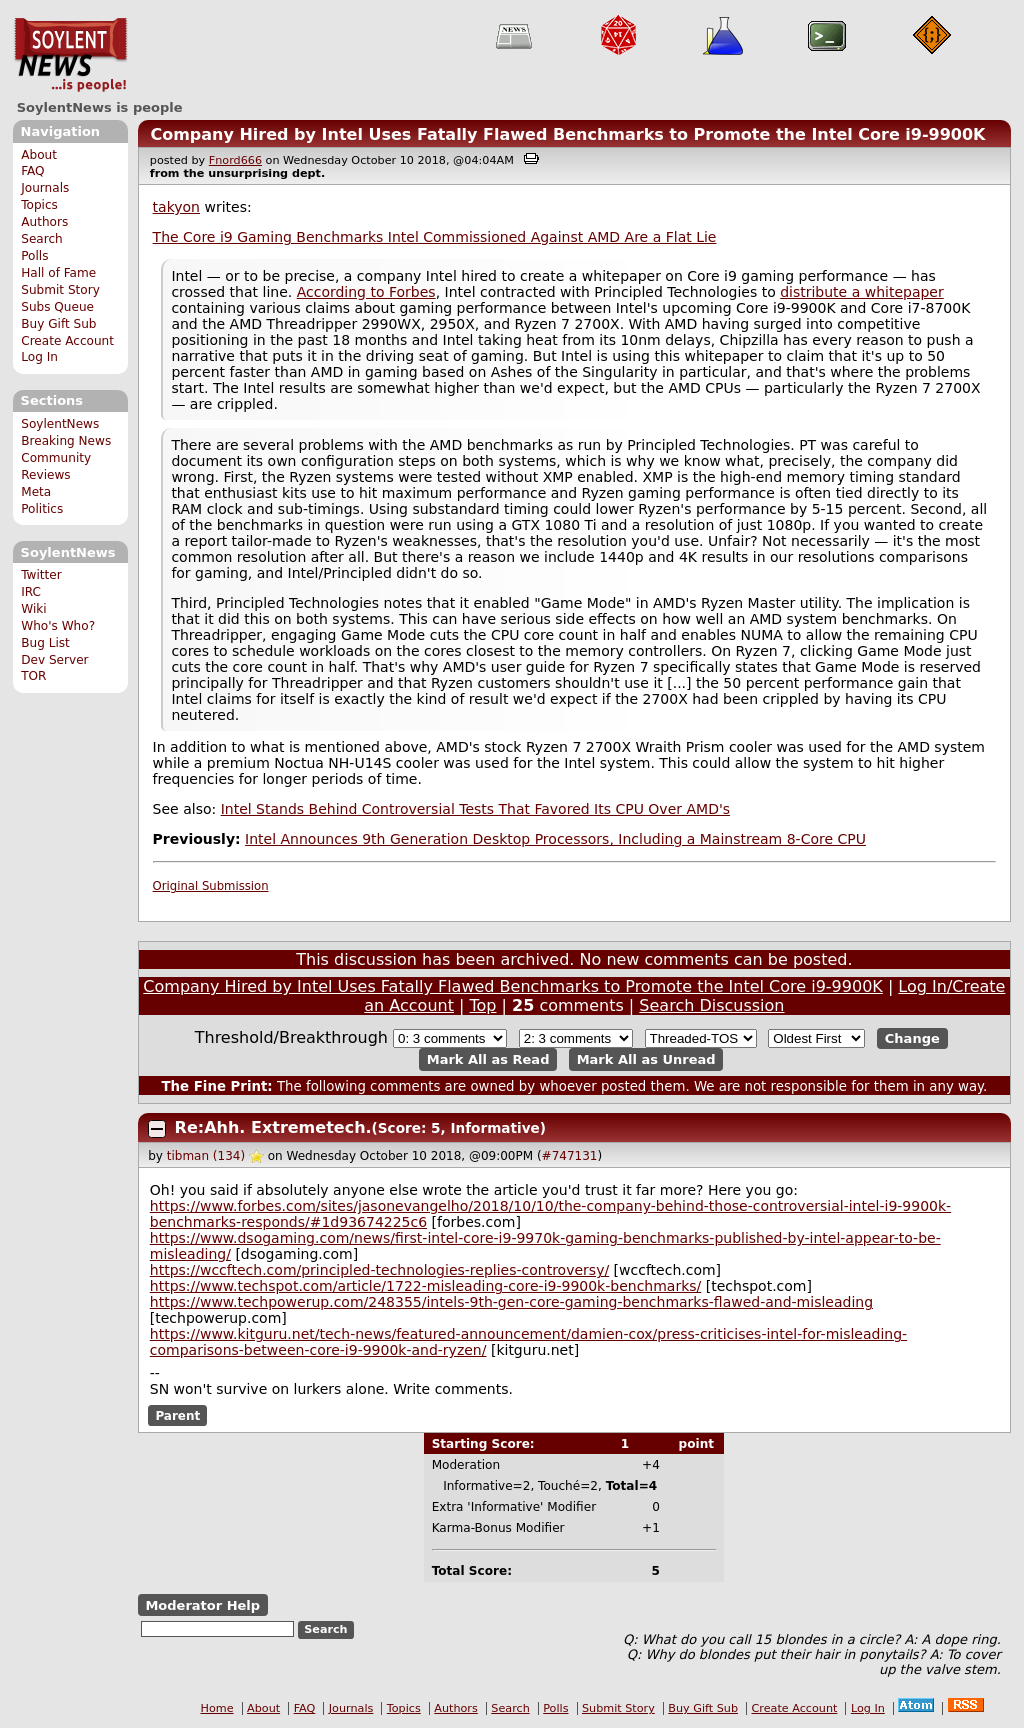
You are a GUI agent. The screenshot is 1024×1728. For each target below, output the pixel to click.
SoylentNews (70, 55)
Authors (44, 222)
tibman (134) (206, 1156)
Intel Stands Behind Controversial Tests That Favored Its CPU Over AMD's (475, 809)
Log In (39, 357)
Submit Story (60, 290)
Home (217, 1708)
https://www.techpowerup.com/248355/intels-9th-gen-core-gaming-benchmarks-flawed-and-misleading (511, 1302)
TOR (33, 676)
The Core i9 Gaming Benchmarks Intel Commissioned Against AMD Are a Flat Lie (435, 237)
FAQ (32, 171)
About (39, 155)
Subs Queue (57, 307)
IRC (31, 592)
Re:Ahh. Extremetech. (273, 1127)
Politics (42, 509)
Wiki (33, 609)
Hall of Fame (58, 273)
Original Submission (211, 886)
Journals (45, 188)
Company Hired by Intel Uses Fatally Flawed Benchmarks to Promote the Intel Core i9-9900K (567, 134)
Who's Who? (58, 626)
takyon (176, 207)
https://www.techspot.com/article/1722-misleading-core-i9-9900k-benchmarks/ (426, 1286)
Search (42, 239)
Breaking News (66, 441)
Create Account (67, 341)
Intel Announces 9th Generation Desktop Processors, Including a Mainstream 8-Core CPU (555, 839)
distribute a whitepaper (862, 292)
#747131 (570, 1156)
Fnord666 (235, 160)
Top (483, 1005)
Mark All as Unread (646, 1059)
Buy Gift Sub (58, 324)
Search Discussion (711, 1005)
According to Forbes (366, 292)
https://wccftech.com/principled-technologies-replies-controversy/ (379, 1270)
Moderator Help (202, 1605)
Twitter (41, 575)
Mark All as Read (488, 1059)
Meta (36, 492)
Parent (177, 1415)
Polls (34, 256)
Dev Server (54, 660)
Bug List (45, 643)
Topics (39, 205)
